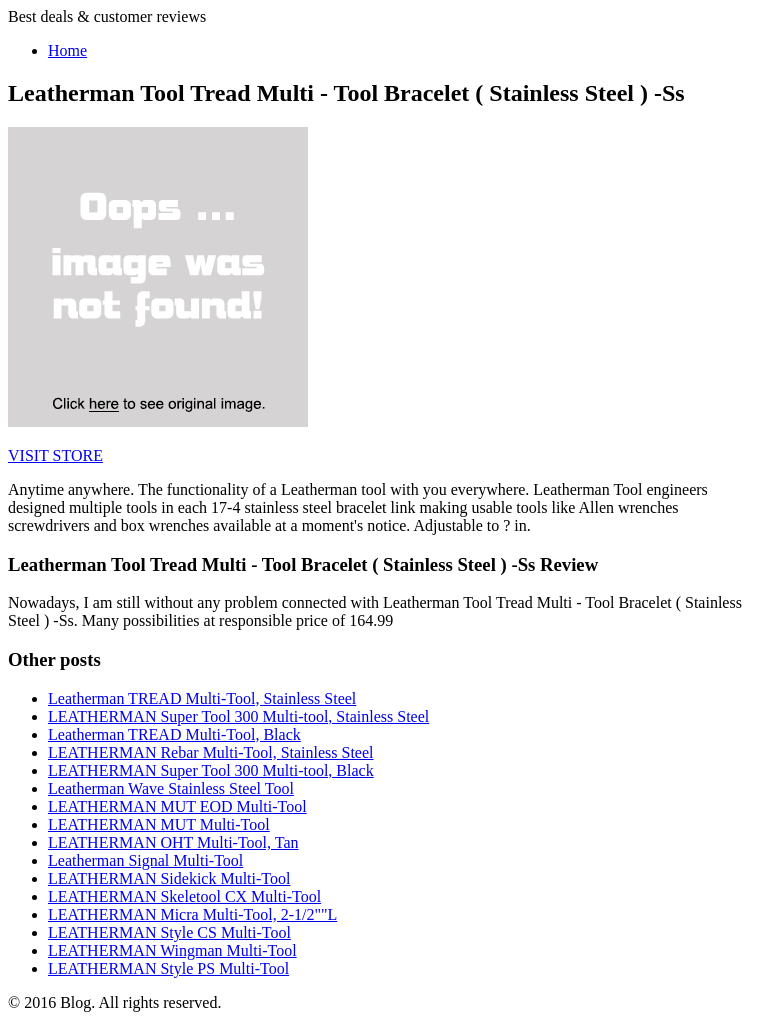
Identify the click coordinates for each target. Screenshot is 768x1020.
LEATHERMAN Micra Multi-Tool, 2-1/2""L (192, 914)
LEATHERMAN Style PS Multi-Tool (168, 968)
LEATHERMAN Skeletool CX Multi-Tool (184, 896)
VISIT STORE (55, 455)
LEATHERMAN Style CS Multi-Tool (169, 932)
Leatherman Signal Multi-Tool (145, 860)
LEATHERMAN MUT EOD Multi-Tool (177, 806)
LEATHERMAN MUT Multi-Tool (159, 824)
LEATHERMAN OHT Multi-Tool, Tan (173, 842)
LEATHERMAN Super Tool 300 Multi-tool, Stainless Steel (238, 716)
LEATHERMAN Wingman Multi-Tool (172, 950)
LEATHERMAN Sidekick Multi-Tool (169, 878)
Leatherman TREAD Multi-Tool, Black (174, 734)
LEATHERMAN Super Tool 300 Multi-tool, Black (211, 770)
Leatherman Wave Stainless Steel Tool (171, 788)
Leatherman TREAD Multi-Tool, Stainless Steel (202, 698)
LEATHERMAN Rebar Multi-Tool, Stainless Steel (211, 752)
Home (67, 50)
